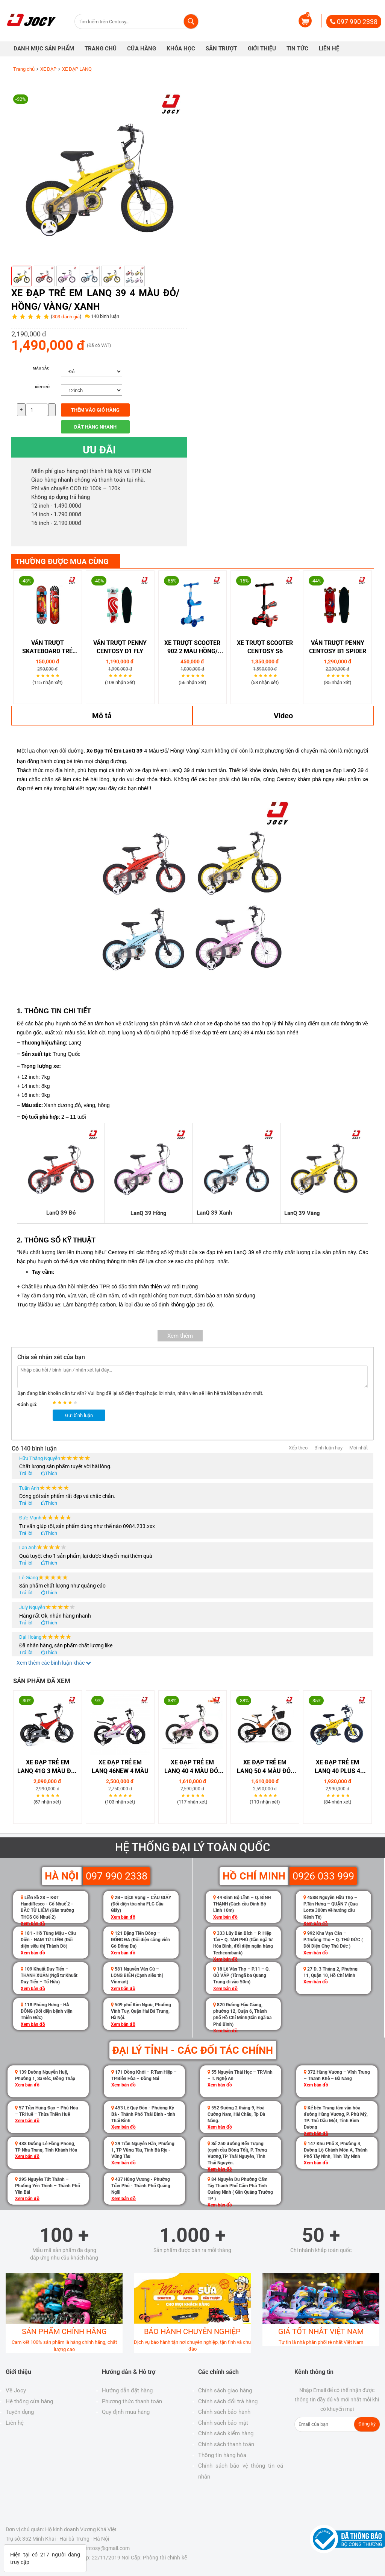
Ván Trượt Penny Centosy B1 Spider (337, 647)
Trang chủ (24, 69)
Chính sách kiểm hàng (225, 2433)
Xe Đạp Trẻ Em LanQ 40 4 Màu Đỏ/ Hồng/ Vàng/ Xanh (192, 1767)
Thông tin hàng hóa (222, 2455)
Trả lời (25, 1473)
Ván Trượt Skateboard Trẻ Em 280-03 (47, 647)
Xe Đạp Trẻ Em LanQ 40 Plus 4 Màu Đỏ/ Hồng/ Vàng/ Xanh (338, 1767)
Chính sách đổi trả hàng (228, 2401)
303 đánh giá (66, 316)
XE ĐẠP (48, 69)
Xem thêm (180, 1335)
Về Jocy (16, 2390)
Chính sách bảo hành (224, 2412)
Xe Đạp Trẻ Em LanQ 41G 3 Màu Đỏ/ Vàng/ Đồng (47, 1767)
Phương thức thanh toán (132, 2401)
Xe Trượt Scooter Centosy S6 (265, 647)
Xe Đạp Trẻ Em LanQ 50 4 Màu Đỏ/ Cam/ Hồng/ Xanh (265, 1767)
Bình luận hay (328, 1448)
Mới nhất (358, 1448)
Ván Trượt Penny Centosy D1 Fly (120, 647)
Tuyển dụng (20, 2412)
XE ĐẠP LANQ (77, 69)
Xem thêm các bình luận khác (54, 1663)
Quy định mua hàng (126, 2412)
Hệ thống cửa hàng (29, 2401)
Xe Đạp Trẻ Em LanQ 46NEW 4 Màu (120, 1767)
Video (283, 715)
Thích (51, 1473)
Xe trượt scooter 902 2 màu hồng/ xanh (192, 647)
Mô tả (102, 715)
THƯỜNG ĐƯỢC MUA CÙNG (62, 561)
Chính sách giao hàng (225, 2390)
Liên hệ (15, 2422)
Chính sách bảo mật (223, 2422)
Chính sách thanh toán (226, 2444)
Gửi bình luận (79, 1415)
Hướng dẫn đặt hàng (127, 2390)
